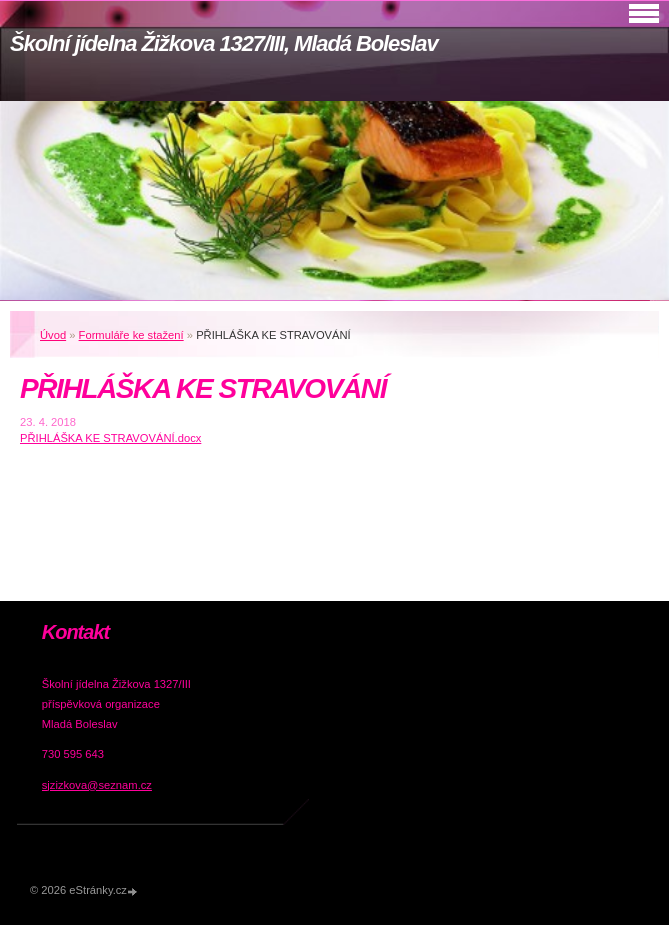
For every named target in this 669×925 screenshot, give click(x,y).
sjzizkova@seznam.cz (97, 785)
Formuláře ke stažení (131, 335)
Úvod (53, 335)
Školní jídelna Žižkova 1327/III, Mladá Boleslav (224, 43)
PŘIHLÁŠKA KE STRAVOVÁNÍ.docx (110, 438)
